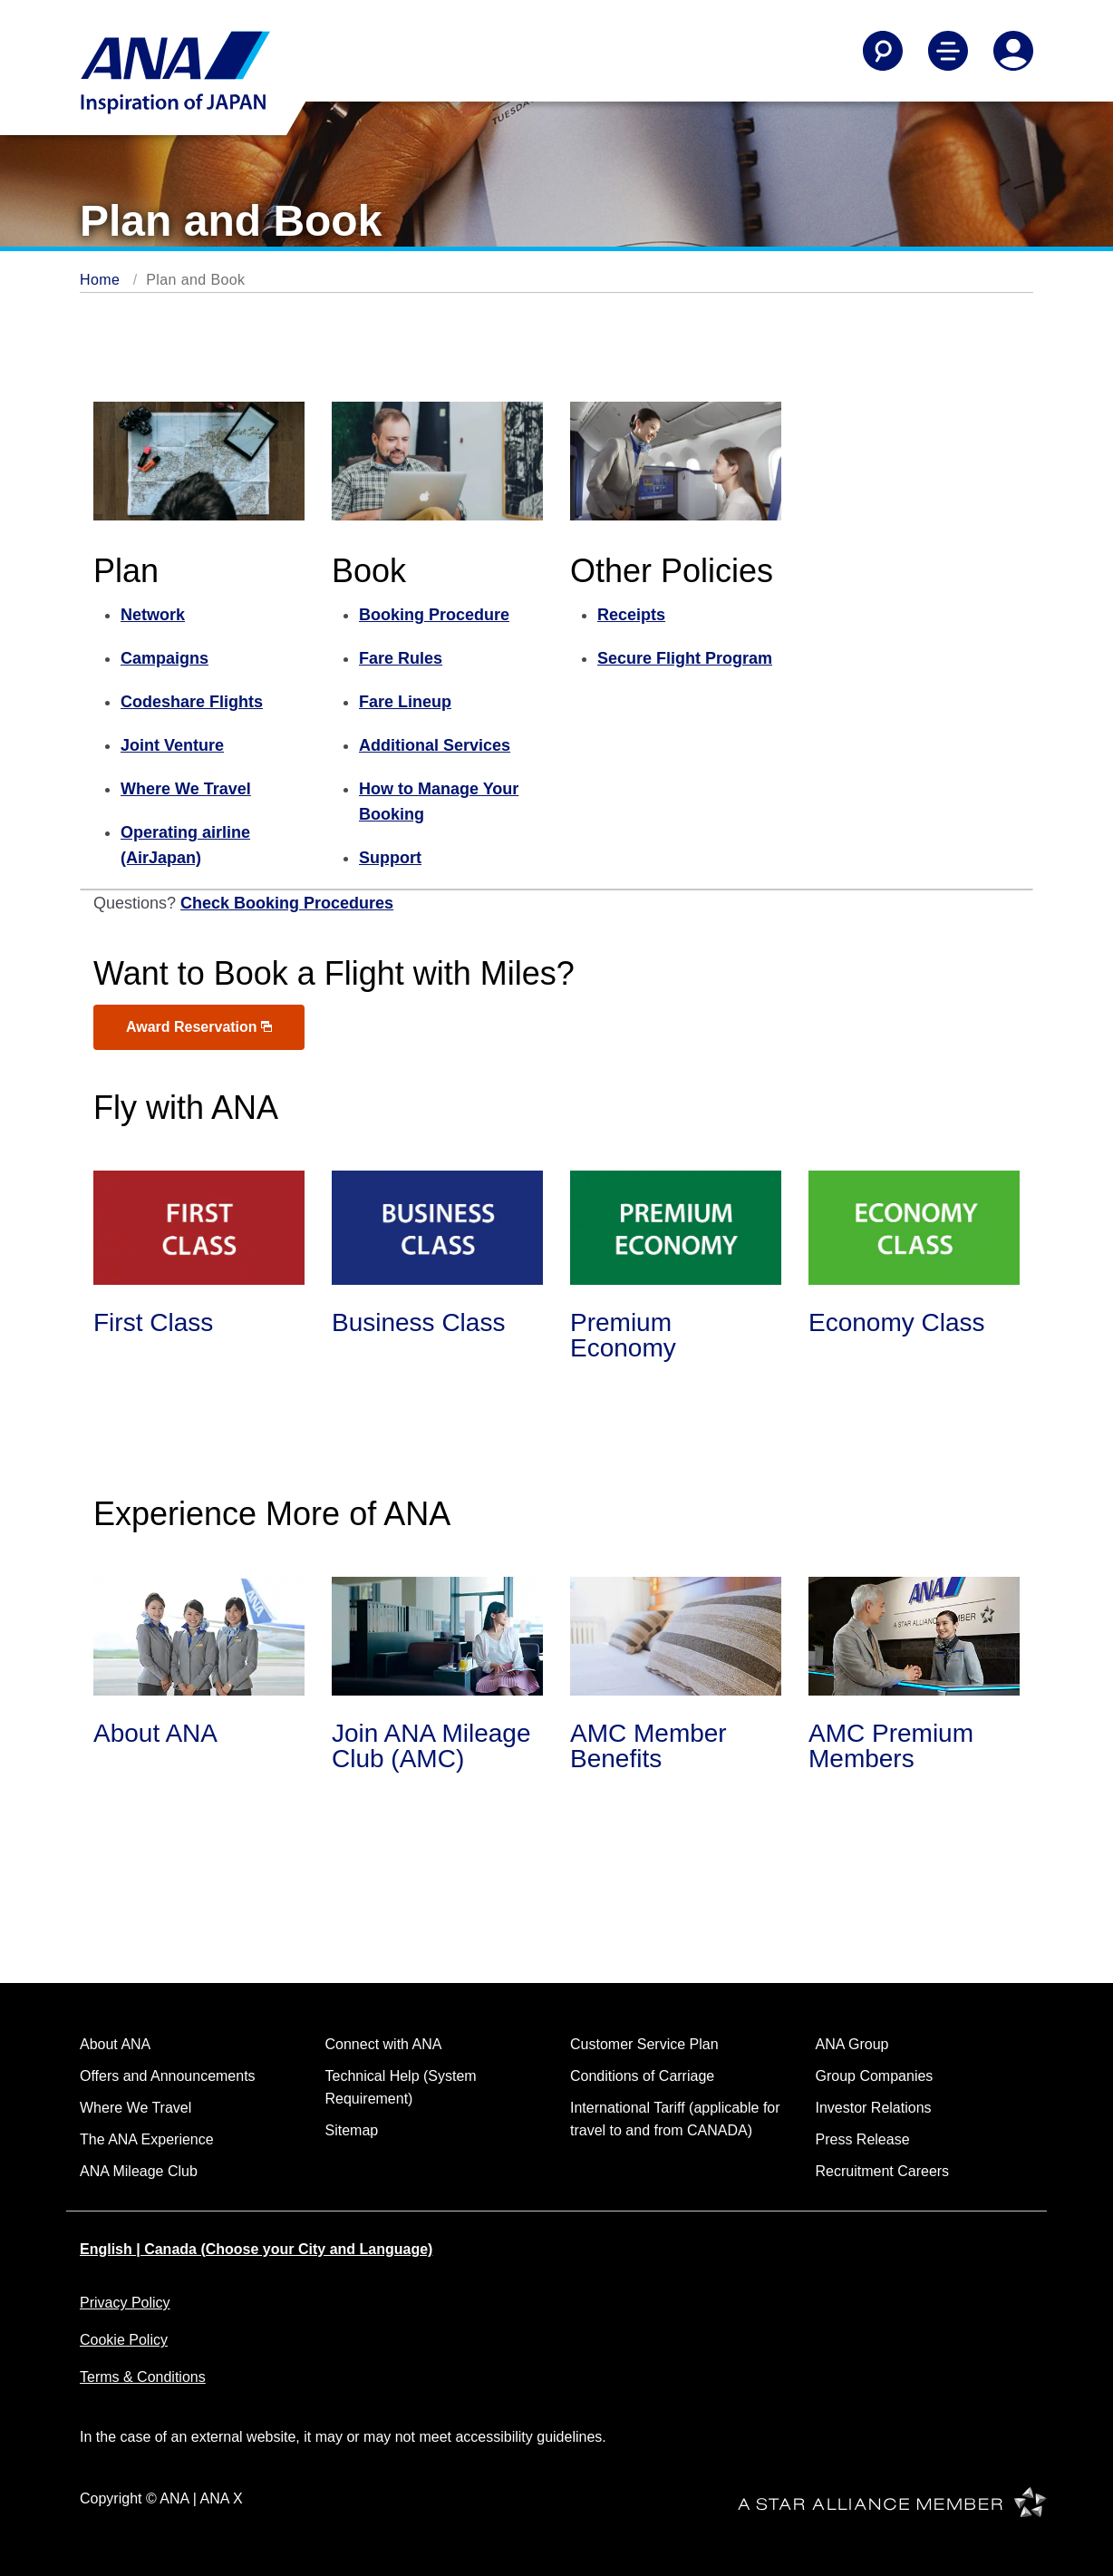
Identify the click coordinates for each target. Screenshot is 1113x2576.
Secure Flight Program (684, 658)
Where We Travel (186, 789)
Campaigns (164, 658)
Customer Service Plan (644, 2044)
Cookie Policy (124, 2340)
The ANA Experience (147, 2139)
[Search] (883, 51)
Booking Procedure (434, 615)
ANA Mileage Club (139, 2171)
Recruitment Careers (883, 2171)
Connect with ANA (383, 2044)
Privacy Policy (125, 2302)
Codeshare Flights (192, 702)
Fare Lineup (405, 702)
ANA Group (852, 2044)
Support (390, 858)
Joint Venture (172, 745)
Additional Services (434, 745)
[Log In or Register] (1013, 51)
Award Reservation (199, 1027)
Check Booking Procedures (286, 903)
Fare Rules (400, 658)
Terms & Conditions (143, 2377)
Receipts (631, 615)
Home (100, 279)
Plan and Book (195, 279)
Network (153, 615)
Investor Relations (874, 2107)
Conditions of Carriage (642, 2076)
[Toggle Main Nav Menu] (948, 51)
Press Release (863, 2139)
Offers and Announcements (168, 2076)
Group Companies (875, 2076)
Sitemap (352, 2130)
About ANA (115, 2044)
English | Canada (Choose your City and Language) (256, 2249)
